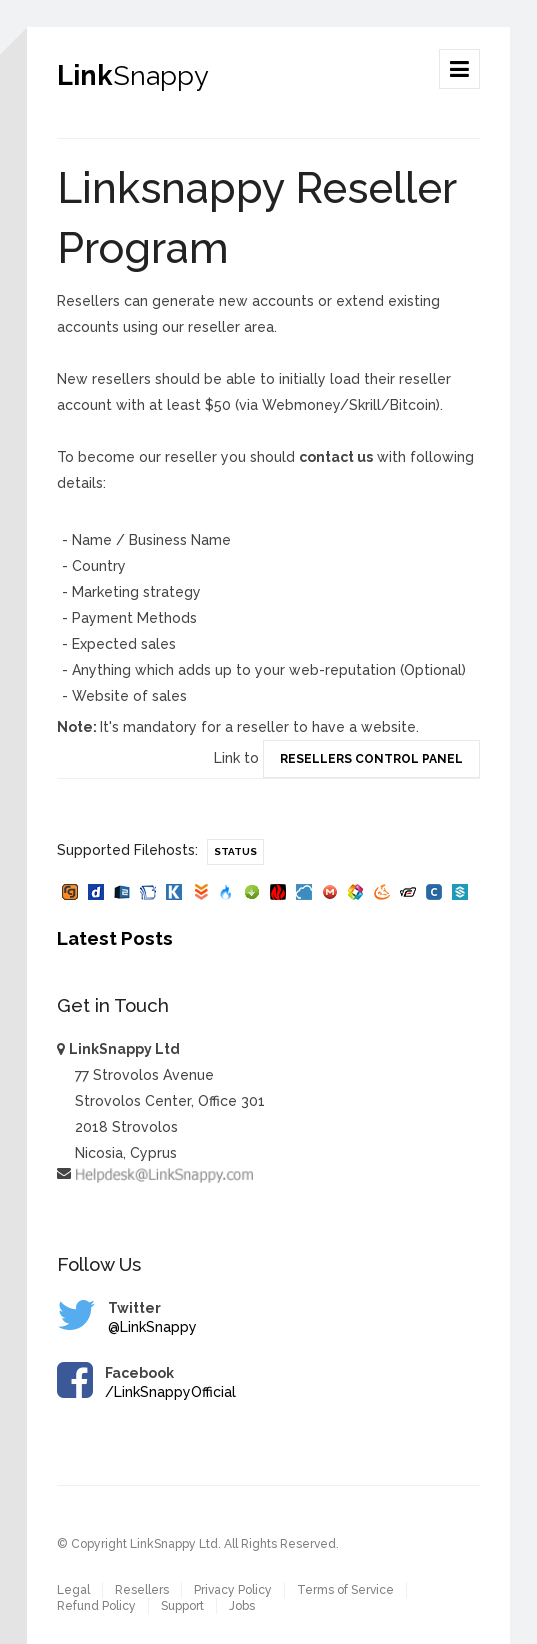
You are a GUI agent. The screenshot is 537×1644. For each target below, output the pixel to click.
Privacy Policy (233, 1590)
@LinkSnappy (152, 1327)
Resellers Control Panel (371, 759)
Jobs (242, 1606)
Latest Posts (115, 938)
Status (235, 851)
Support (182, 1606)
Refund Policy (96, 1606)
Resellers (142, 1590)
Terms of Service (345, 1590)
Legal (73, 1590)
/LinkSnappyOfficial (170, 1392)
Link (133, 75)
